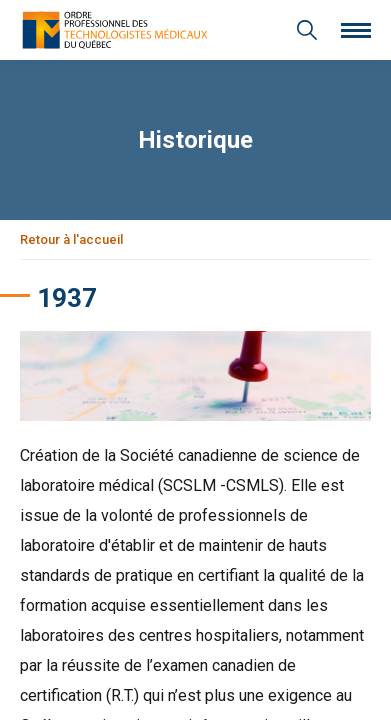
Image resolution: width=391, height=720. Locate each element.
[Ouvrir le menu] (356, 30)
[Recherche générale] (307, 30)
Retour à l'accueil (71, 239)
